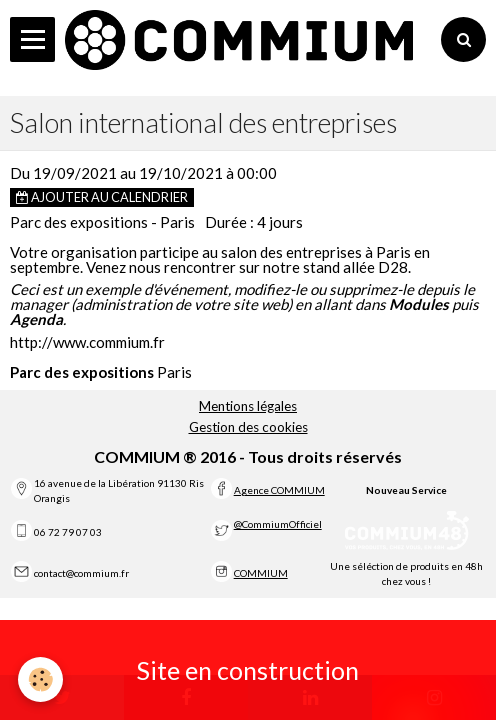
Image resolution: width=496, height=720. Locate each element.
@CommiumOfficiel (278, 524)
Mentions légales (248, 406)
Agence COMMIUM (279, 490)
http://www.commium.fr (87, 342)
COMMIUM (261, 573)
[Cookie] (40, 679)
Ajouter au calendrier (102, 197)
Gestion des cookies (248, 427)
